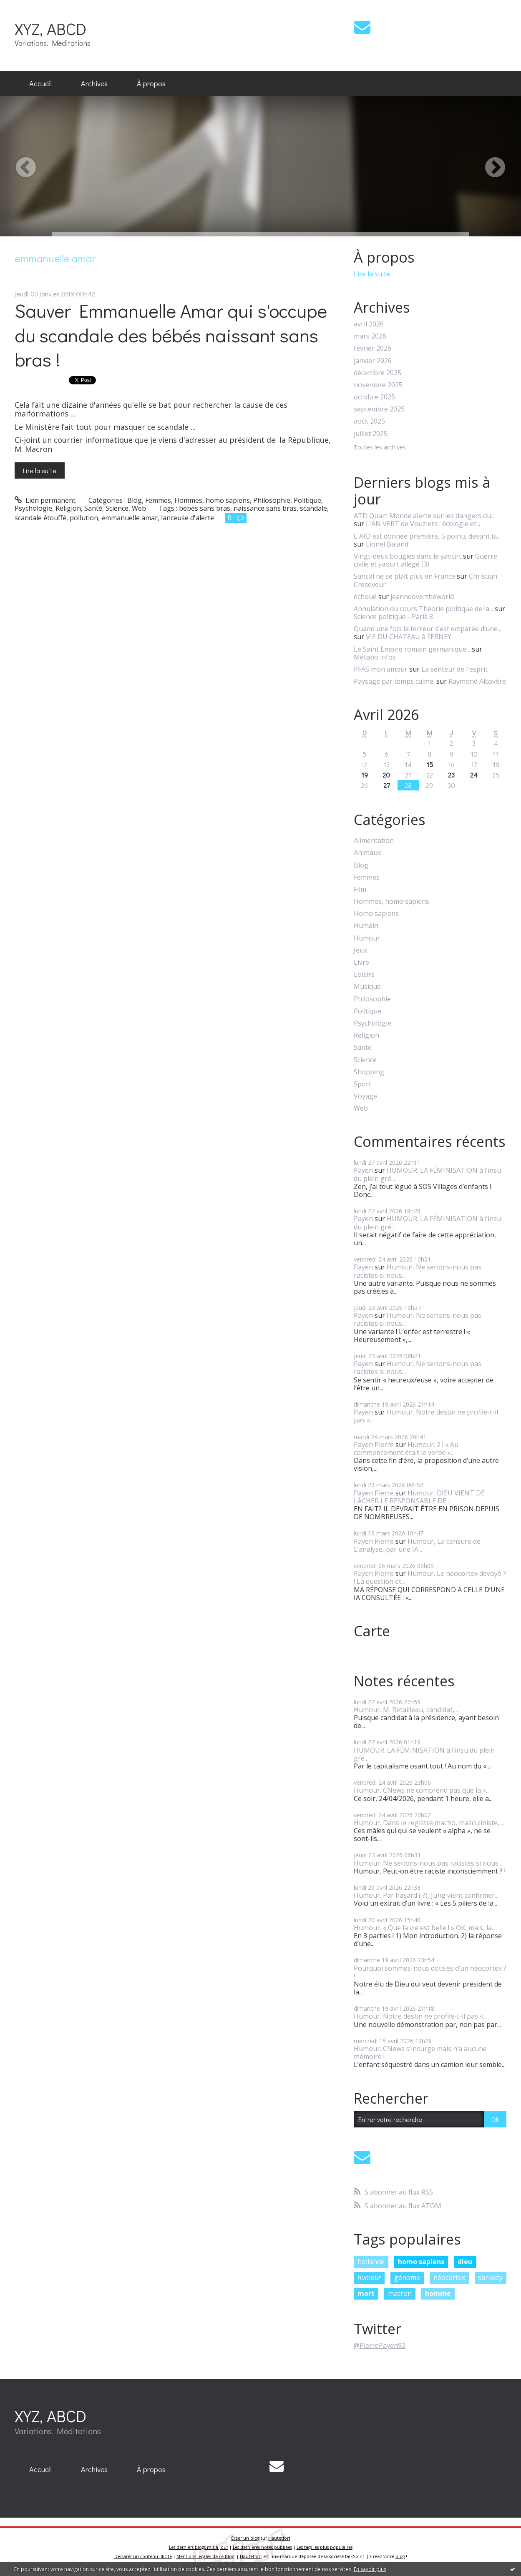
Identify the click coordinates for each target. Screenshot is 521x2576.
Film (360, 889)
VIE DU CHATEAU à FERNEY (408, 636)
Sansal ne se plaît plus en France (404, 576)
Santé (93, 508)
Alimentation (374, 841)
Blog (134, 500)
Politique (307, 500)
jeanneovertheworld (422, 596)
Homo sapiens (376, 914)
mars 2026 (370, 336)
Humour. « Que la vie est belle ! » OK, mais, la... (425, 1927)
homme (438, 2293)
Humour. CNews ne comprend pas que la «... (422, 1790)
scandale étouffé (40, 517)
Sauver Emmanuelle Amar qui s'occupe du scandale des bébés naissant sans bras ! (171, 334)
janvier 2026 (373, 361)
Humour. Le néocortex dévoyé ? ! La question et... (430, 1577)
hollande (371, 2261)
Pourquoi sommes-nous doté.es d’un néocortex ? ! (430, 1972)
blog (400, 2556)
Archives (94, 83)
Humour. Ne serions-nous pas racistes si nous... (417, 1270)
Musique (367, 987)
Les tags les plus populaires (324, 2547)
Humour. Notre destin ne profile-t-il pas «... (426, 1416)
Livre (361, 962)
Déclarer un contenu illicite (143, 2556)
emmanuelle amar (129, 517)
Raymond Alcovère (477, 681)
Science (117, 508)
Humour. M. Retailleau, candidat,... (406, 1709)
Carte (372, 1630)
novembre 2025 (378, 385)
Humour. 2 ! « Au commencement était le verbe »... (406, 1448)
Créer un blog (245, 2538)
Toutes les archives (380, 447)
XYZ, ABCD (50, 29)
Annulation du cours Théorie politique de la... (423, 608)
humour (369, 2277)
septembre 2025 (379, 409)
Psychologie (33, 508)
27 (386, 785)
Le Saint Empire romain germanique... (412, 649)
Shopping (369, 1072)
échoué (365, 596)
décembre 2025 (377, 373)
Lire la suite (39, 470)
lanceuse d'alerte (187, 517)
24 (474, 774)
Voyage (365, 1096)
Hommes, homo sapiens (212, 500)
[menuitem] (40, 84)
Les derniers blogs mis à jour (198, 2547)
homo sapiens (421, 2261)
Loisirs (364, 974)
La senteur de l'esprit (454, 669)
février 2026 (372, 348)
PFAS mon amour (381, 669)
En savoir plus (370, 2569)
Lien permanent (45, 500)
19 (364, 774)
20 (386, 774)
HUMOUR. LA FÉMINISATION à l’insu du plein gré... (427, 1174)
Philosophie (271, 500)
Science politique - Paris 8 (393, 616)
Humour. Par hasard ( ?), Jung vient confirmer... (426, 1895)
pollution (84, 517)
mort (366, 2293)
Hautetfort (279, 2538)
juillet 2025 (371, 434)
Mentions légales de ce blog (205, 2556)
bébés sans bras (204, 508)
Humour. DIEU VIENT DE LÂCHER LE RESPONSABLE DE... (419, 1496)
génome (407, 2277)
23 (451, 774)
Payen (363, 1170)
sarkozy (490, 2277)
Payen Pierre (374, 1444)
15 (429, 764)
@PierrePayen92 (379, 2345)
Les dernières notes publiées (262, 2547)
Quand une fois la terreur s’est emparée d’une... (427, 628)
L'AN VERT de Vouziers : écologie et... (423, 523)
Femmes (158, 500)
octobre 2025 (374, 397)
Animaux (367, 853)
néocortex (449, 2277)
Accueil (40, 83)
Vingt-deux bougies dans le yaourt (407, 556)
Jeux (360, 950)
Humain (366, 926)
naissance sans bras (265, 508)
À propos (151, 83)
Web (139, 508)
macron (400, 2293)
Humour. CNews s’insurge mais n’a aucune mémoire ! (420, 2052)
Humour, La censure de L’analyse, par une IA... (417, 1545)
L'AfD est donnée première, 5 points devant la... (427, 536)
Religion (68, 508)
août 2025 (369, 421)
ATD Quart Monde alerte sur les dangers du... (424, 515)
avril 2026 (369, 324)
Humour (367, 938)
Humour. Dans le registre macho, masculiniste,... (428, 1822)
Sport (362, 1084)
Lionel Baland (387, 544)
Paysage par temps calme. (394, 681)
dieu (465, 2261)
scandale (313, 508)
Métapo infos (375, 657)
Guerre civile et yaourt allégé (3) (425, 560)
